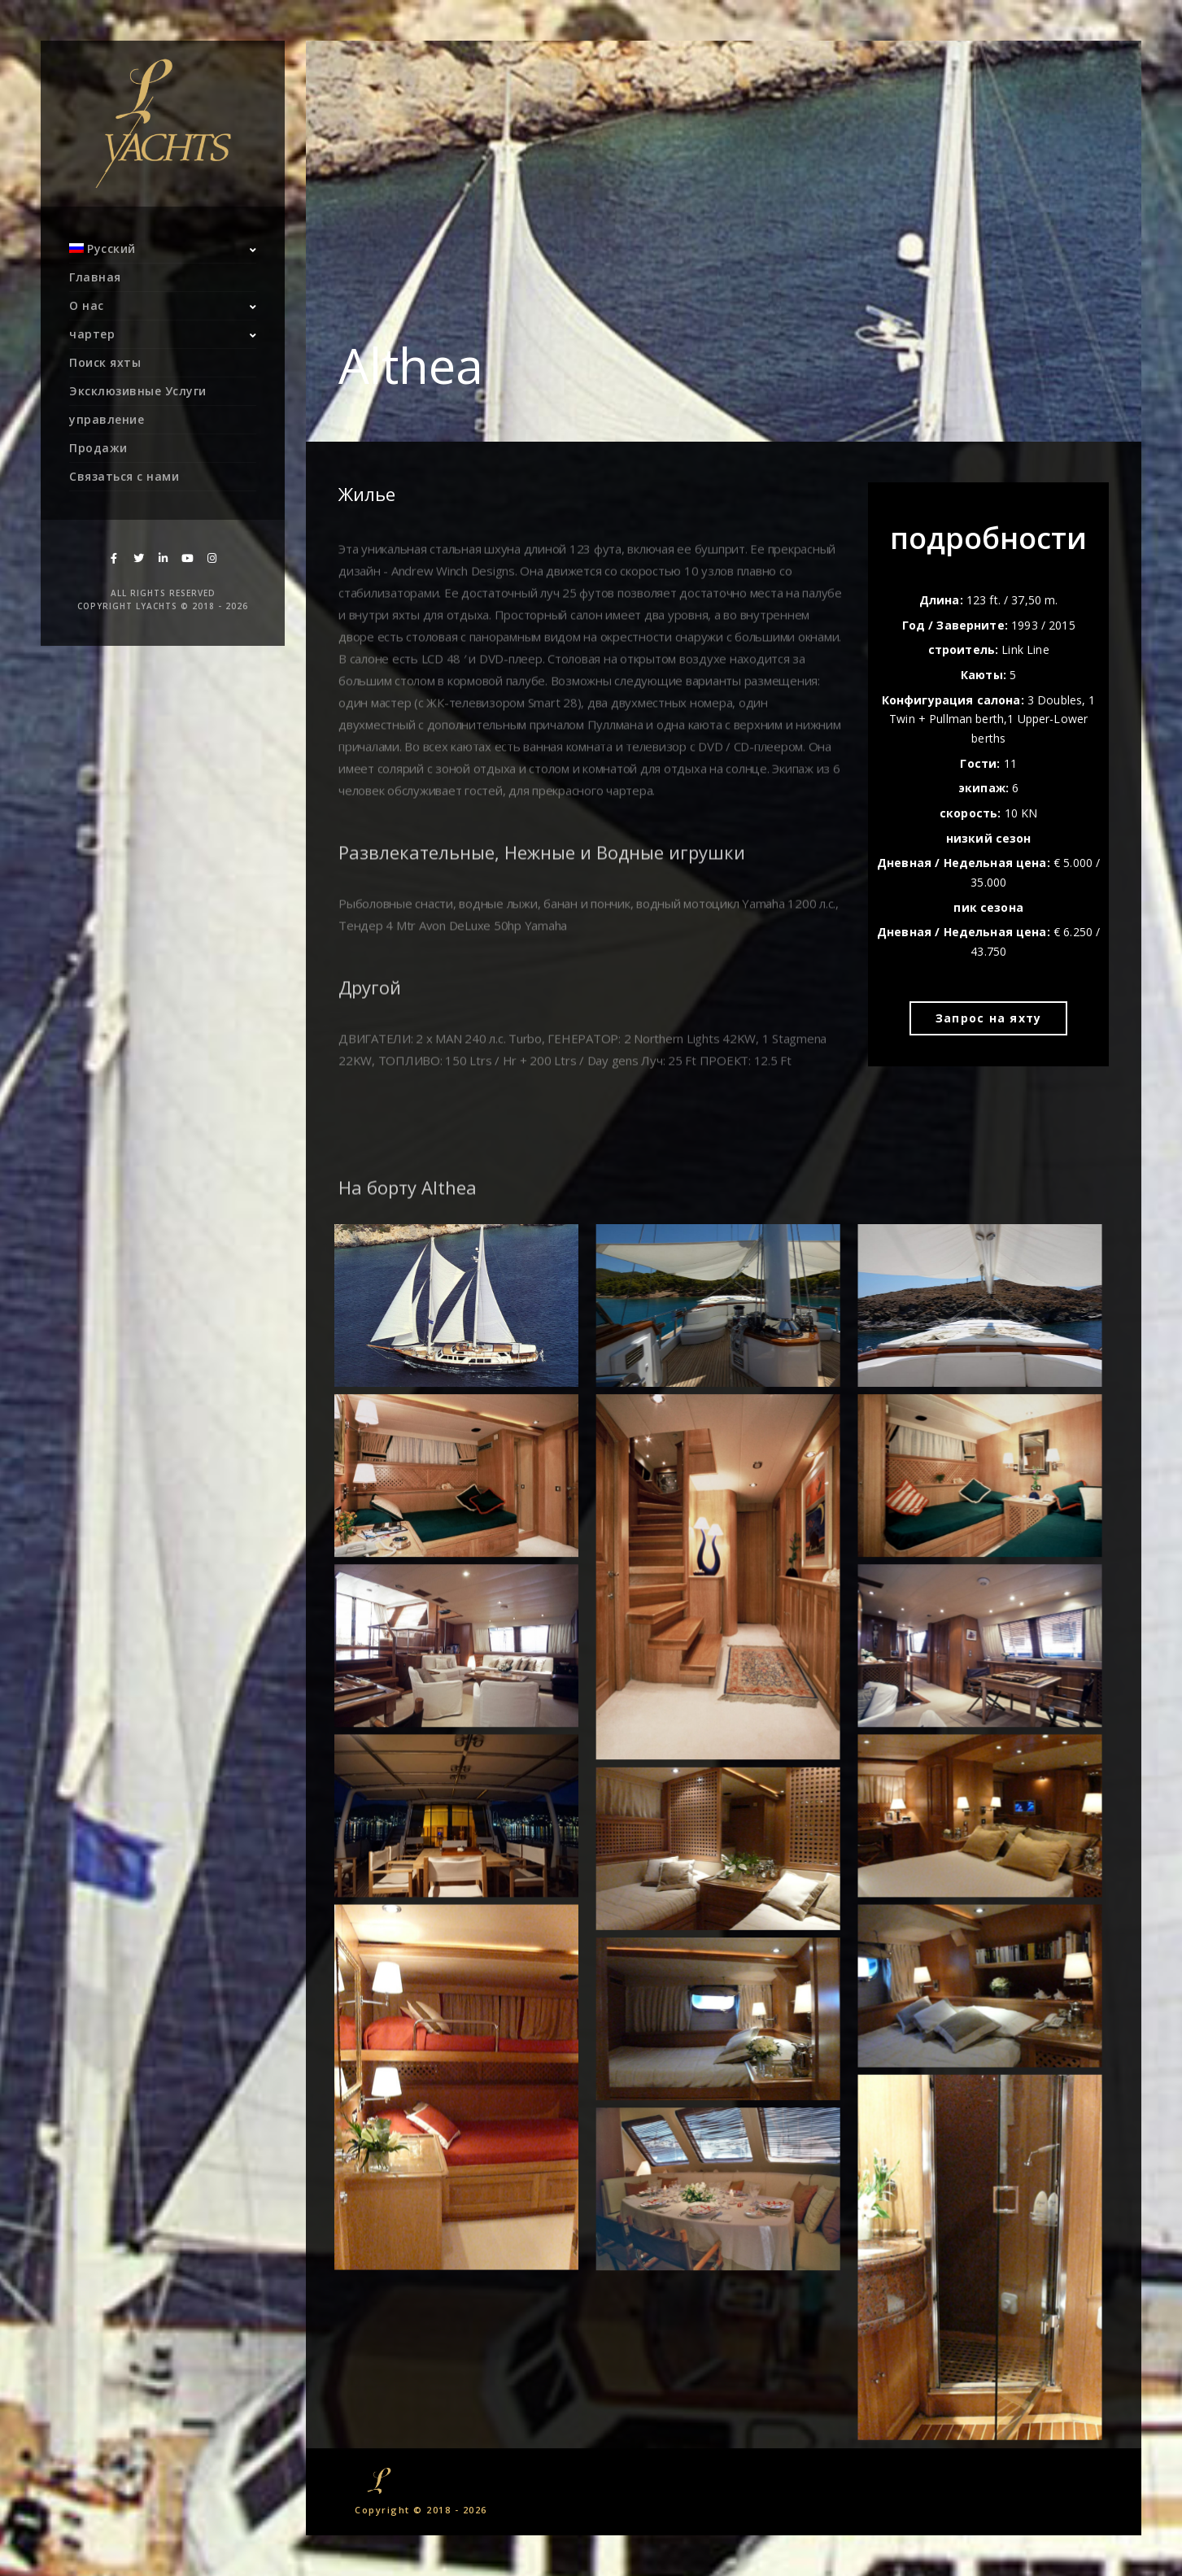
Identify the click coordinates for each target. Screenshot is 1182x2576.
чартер (92, 334)
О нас (86, 305)
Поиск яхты (105, 362)
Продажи (98, 447)
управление (106, 419)
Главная (95, 277)
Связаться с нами (124, 476)
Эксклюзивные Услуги (138, 391)
